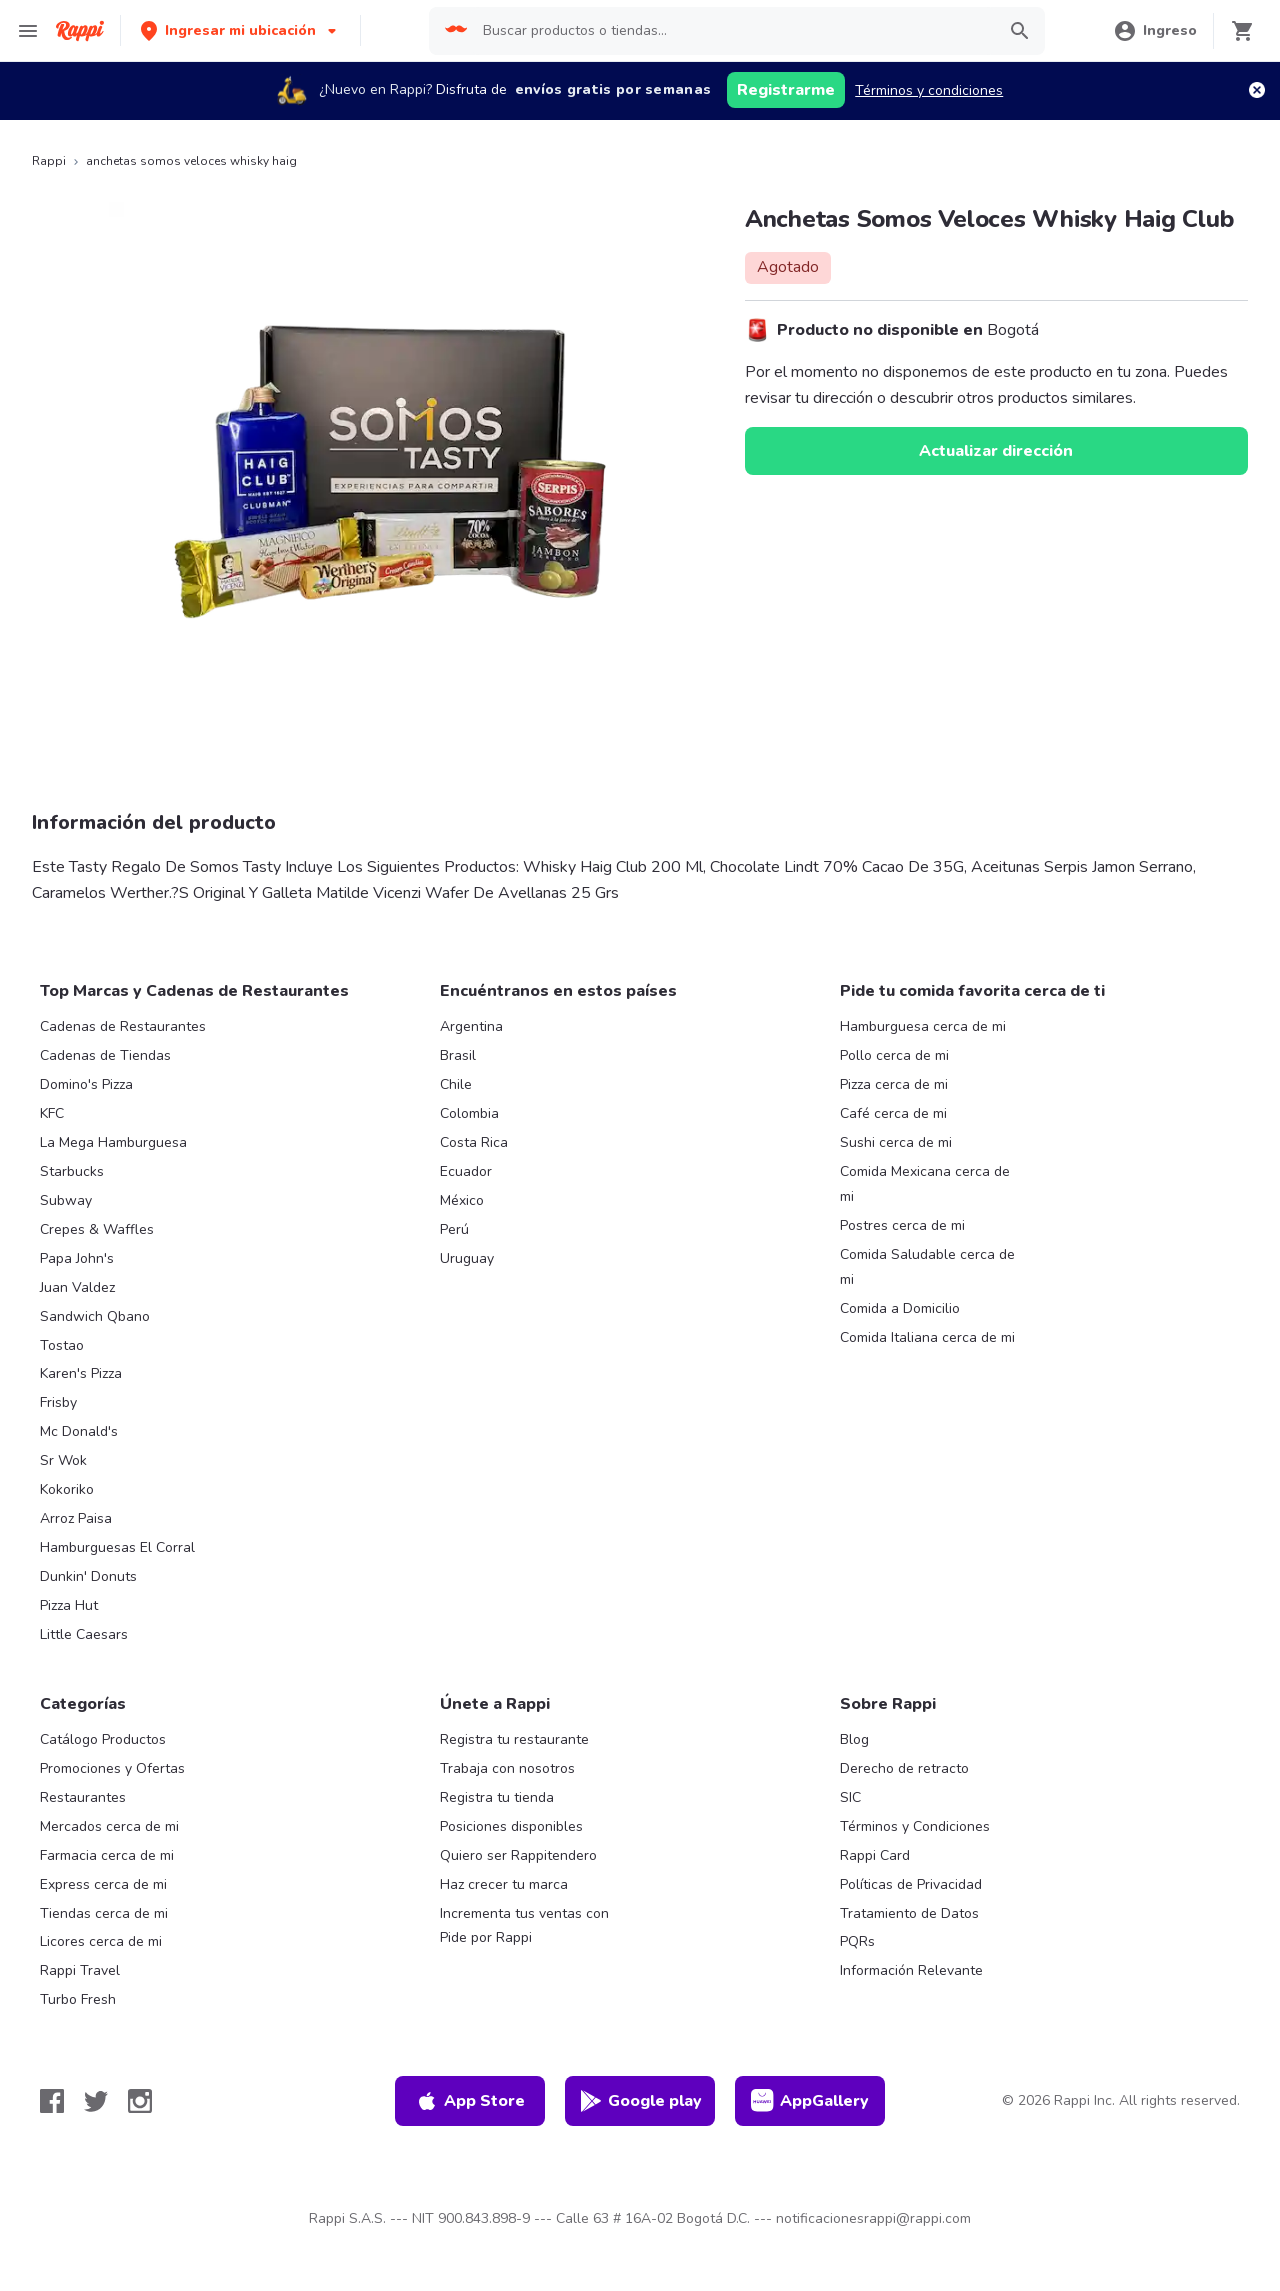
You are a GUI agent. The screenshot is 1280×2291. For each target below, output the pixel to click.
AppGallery (810, 2101)
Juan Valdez (77, 1287)
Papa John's (77, 1258)
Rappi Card (875, 1855)
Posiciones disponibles (511, 1826)
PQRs (857, 1941)
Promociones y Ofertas (112, 1768)
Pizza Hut (69, 1605)
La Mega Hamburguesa (113, 1142)
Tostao (62, 1345)
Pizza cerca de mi (894, 1084)
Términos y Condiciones (915, 1826)
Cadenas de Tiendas (105, 1055)
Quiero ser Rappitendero (518, 1855)
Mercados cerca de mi (109, 1826)
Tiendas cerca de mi (104, 1913)
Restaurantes (83, 1797)
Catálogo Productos (103, 1739)
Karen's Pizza (81, 1373)
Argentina (471, 1026)
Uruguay (467, 1258)
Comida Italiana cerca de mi (927, 1337)
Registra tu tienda (497, 1797)
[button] (240, 30)
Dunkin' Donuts (88, 1576)
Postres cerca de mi (902, 1225)
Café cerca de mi (893, 1113)
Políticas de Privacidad (911, 1884)
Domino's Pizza (86, 1084)
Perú (454, 1229)
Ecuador (466, 1171)
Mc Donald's (79, 1431)
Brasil (458, 1055)
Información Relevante (911, 1970)
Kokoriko (67, 1489)
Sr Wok (63, 1460)
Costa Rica (474, 1142)
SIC (850, 1797)
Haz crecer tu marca (504, 1884)
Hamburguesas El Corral (117, 1547)
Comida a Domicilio (900, 1308)
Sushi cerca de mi (896, 1142)
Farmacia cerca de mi (107, 1855)
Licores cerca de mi (101, 1941)
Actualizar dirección (996, 451)
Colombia (469, 1113)
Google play (640, 2101)
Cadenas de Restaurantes (123, 1026)
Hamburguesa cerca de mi (923, 1026)
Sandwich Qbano (95, 1316)
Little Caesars (84, 1634)
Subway (66, 1200)
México (462, 1200)
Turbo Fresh (78, 1999)
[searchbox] (733, 31)
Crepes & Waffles (97, 1229)
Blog (854, 1739)
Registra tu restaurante (514, 1739)
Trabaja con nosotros (507, 1768)
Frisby (58, 1402)
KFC (52, 1113)
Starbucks (72, 1171)
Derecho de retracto (904, 1768)
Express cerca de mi (103, 1884)
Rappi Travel (80, 1970)
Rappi (49, 161)
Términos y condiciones (929, 90)
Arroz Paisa (76, 1518)
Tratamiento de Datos (909, 1913)
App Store (470, 2101)
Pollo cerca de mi (894, 1055)
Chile (456, 1084)
